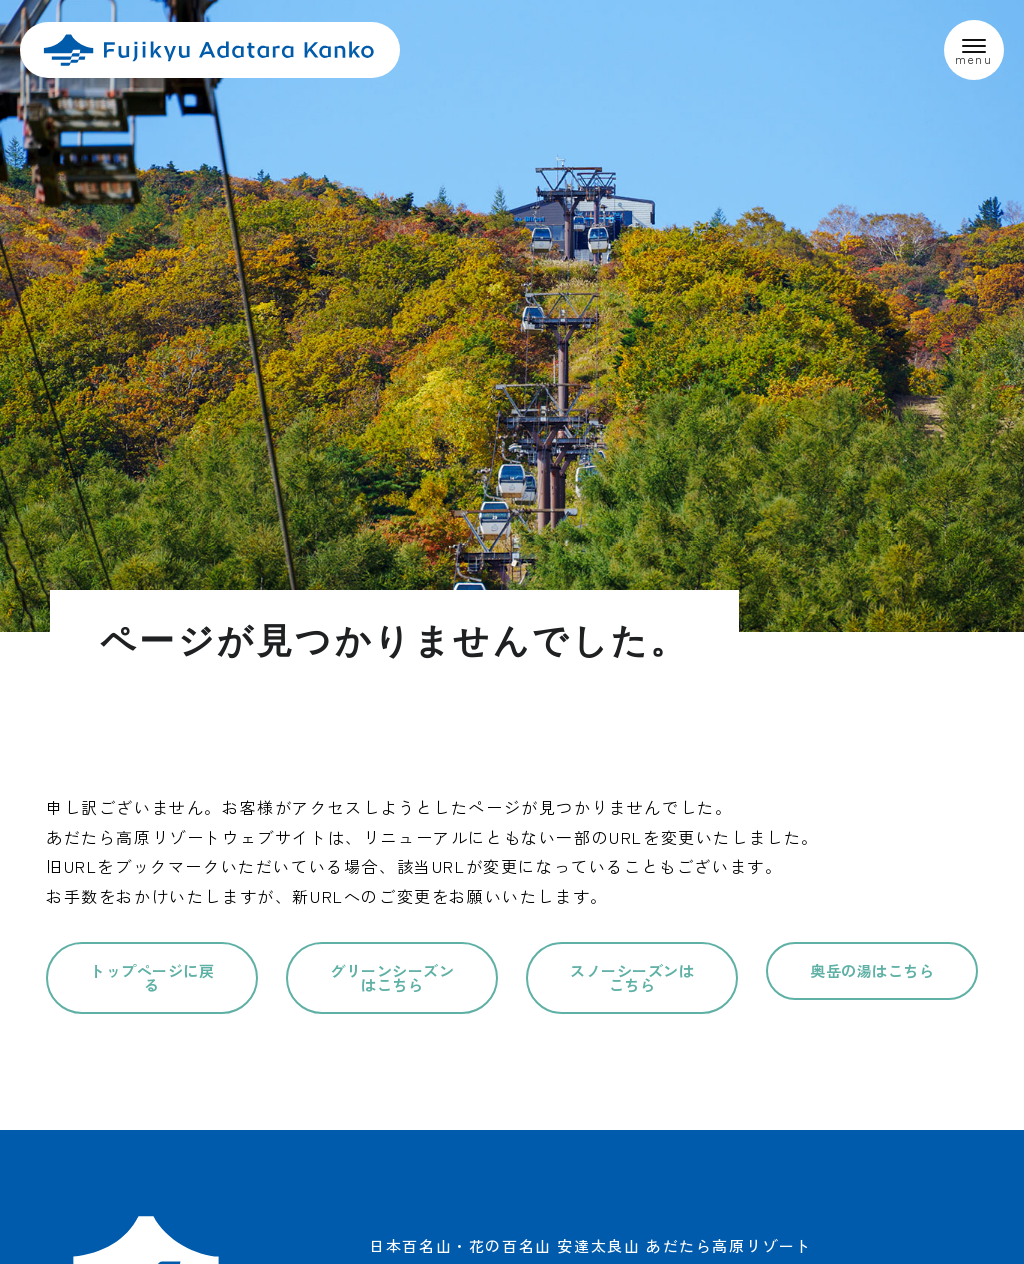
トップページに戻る (152, 977)
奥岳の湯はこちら (872, 970)
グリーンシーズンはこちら (392, 977)
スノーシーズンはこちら (632, 977)
